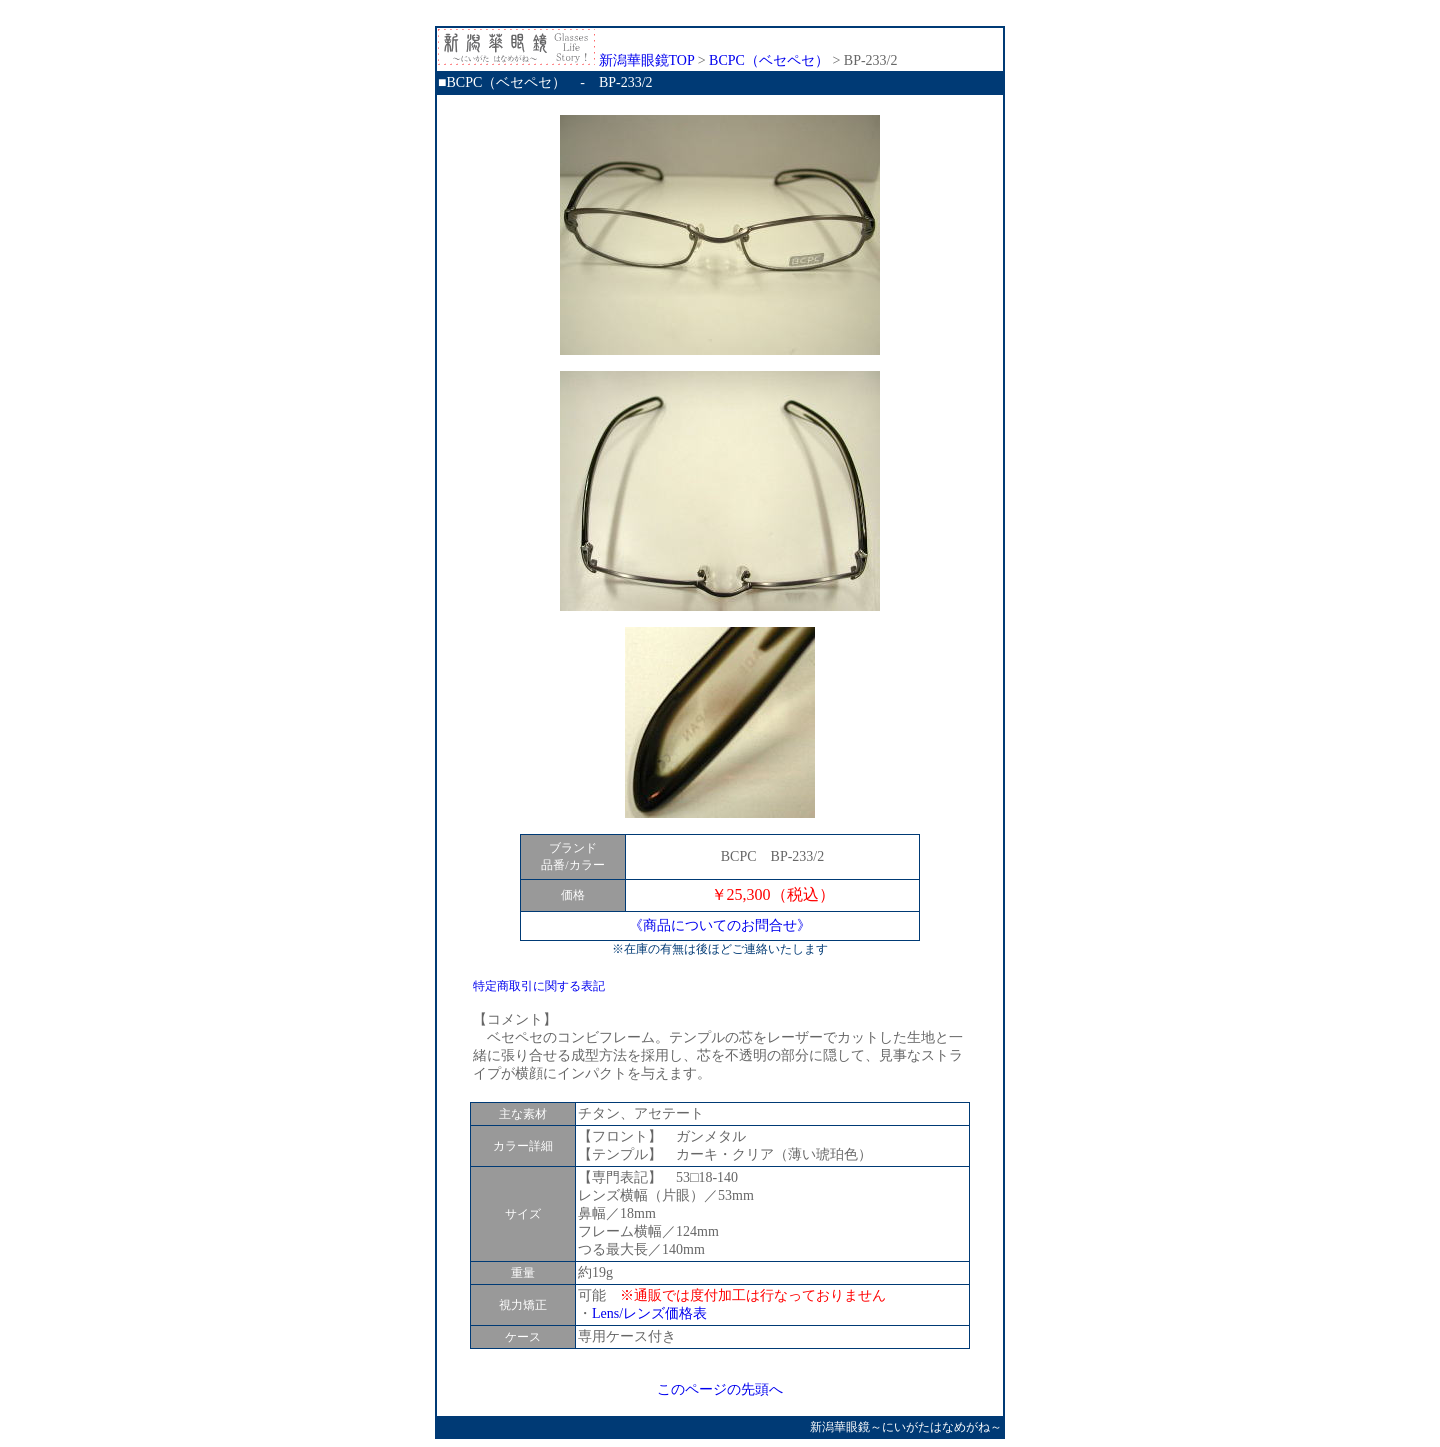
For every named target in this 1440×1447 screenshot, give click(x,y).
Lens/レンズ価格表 (649, 1313)
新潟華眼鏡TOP (566, 60)
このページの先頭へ (720, 1389)
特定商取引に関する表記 (539, 986)
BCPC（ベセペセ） (769, 60)
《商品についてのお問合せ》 (720, 925)
